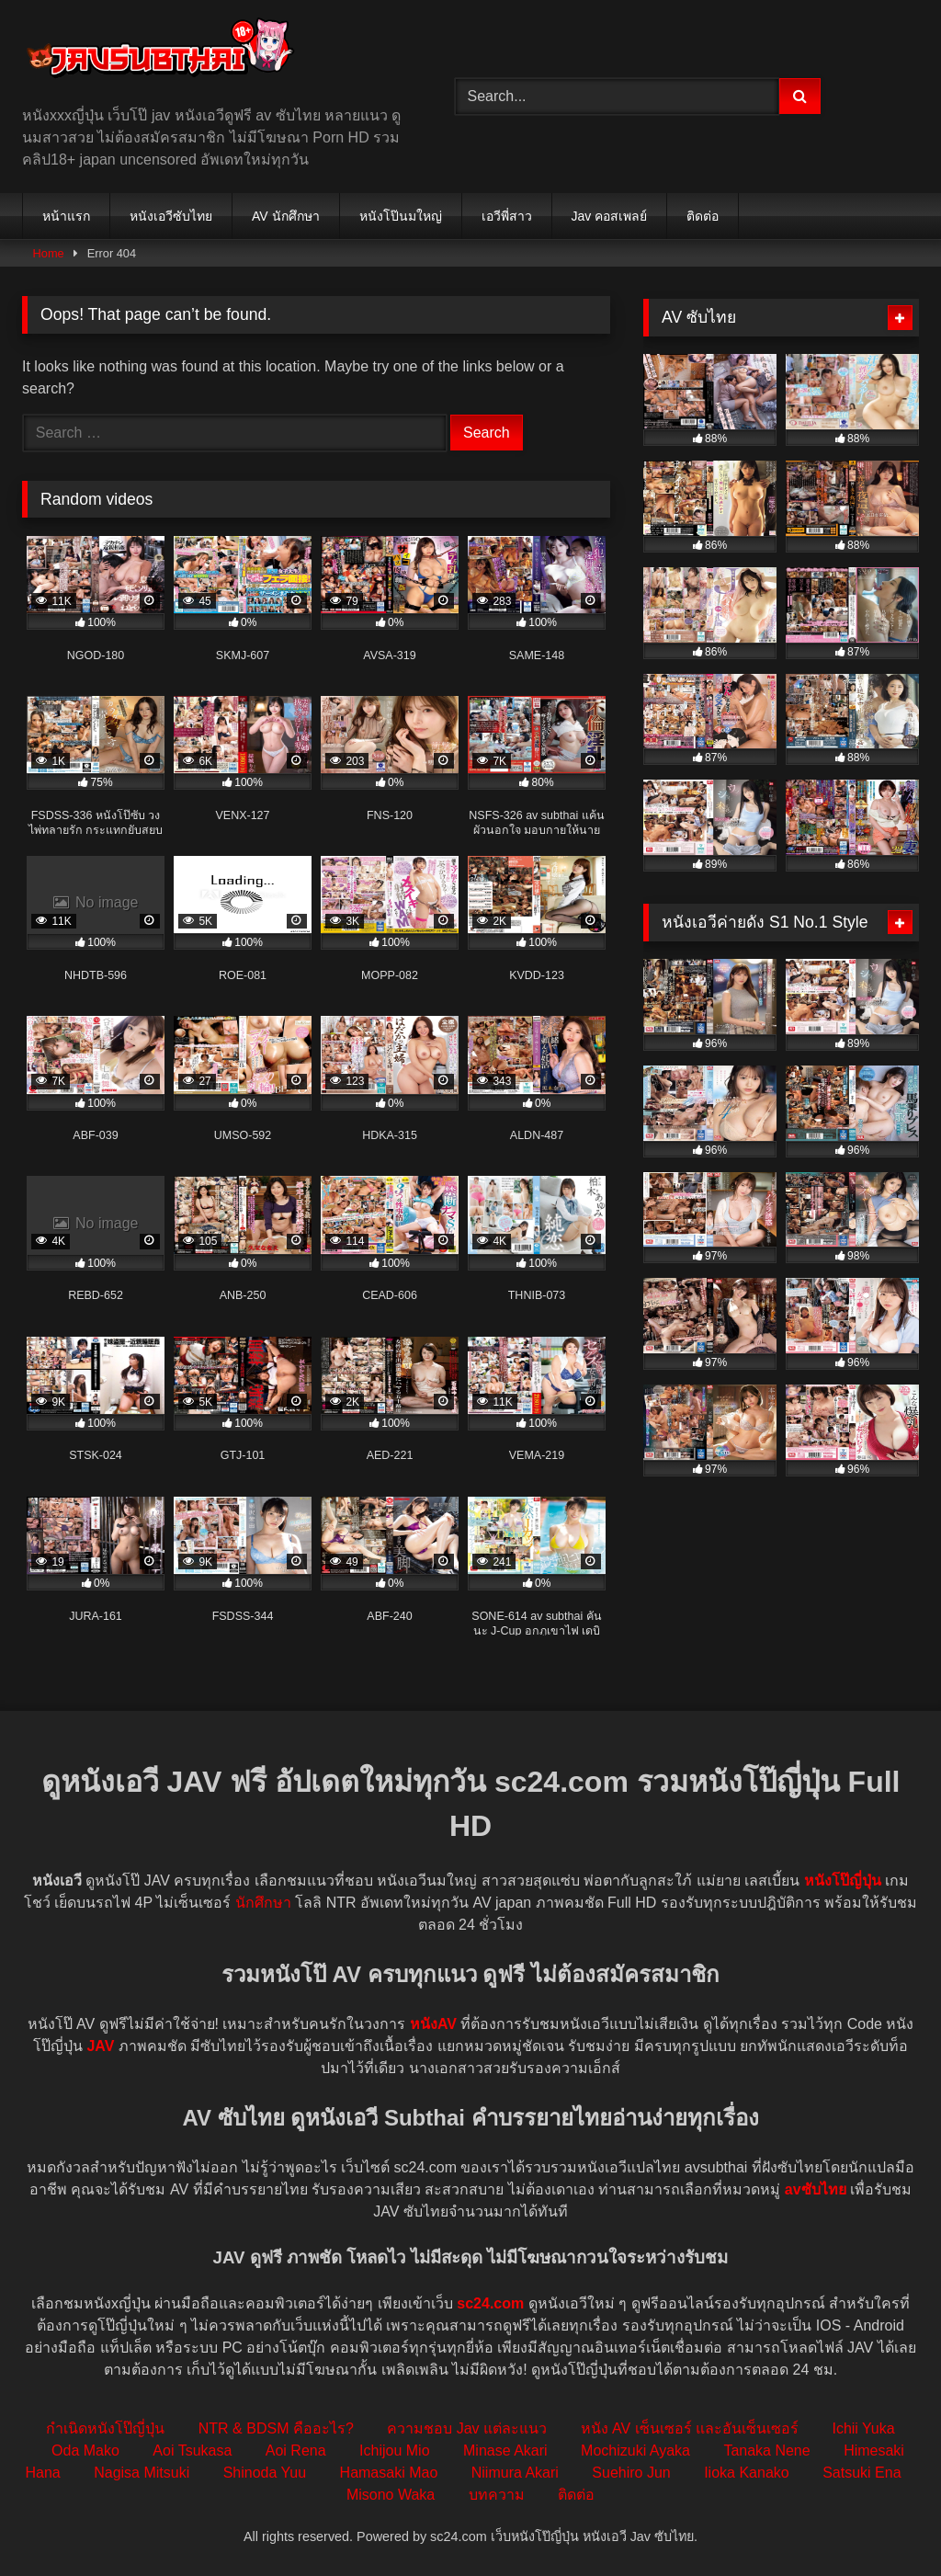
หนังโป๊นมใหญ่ (400, 216)
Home (48, 253)
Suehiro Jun (631, 2472)
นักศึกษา (263, 1902)
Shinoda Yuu (264, 2472)
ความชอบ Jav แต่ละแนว (467, 2428)
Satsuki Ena (861, 2472)
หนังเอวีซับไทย (171, 216)
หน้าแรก (66, 216)
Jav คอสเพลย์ (610, 216)
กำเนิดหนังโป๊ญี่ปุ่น (105, 2428)
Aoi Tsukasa (192, 2450)
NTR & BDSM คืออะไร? (276, 2428)
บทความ (497, 2494)
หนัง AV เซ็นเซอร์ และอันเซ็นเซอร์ (690, 2428)
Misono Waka (390, 2494)
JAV (100, 2046)
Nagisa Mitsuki (141, 2472)
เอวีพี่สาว (507, 216)
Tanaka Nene (766, 2450)
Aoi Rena (296, 2450)
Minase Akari (505, 2450)
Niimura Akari (515, 2472)
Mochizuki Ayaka (635, 2450)
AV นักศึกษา (286, 216)
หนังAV (433, 2024)
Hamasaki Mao (389, 2472)
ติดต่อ (702, 216)
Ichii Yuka (863, 2428)
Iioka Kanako (746, 2472)
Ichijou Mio (394, 2450)
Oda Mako (85, 2450)
